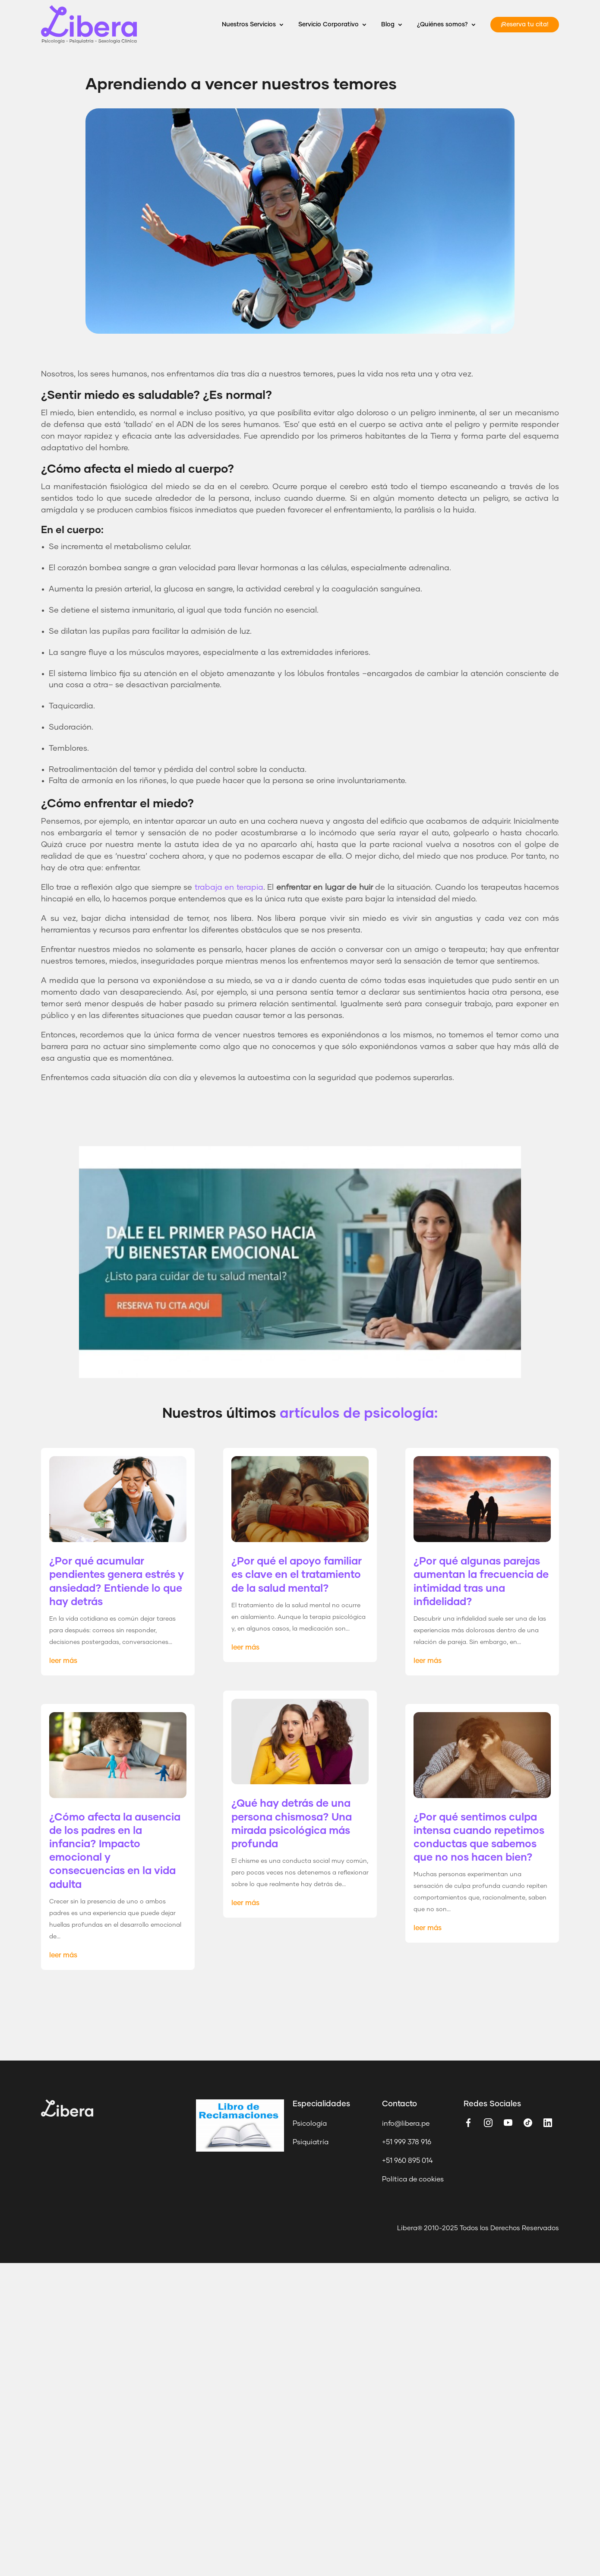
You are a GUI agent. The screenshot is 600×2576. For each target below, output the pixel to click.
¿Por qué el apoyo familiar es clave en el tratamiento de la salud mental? (296, 1574)
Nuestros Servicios (249, 25)
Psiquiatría (310, 2142)
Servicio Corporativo (328, 25)
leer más (63, 1660)
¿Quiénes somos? (442, 25)
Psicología (310, 2123)
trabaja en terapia (229, 887)
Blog (388, 25)
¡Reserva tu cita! (525, 25)
